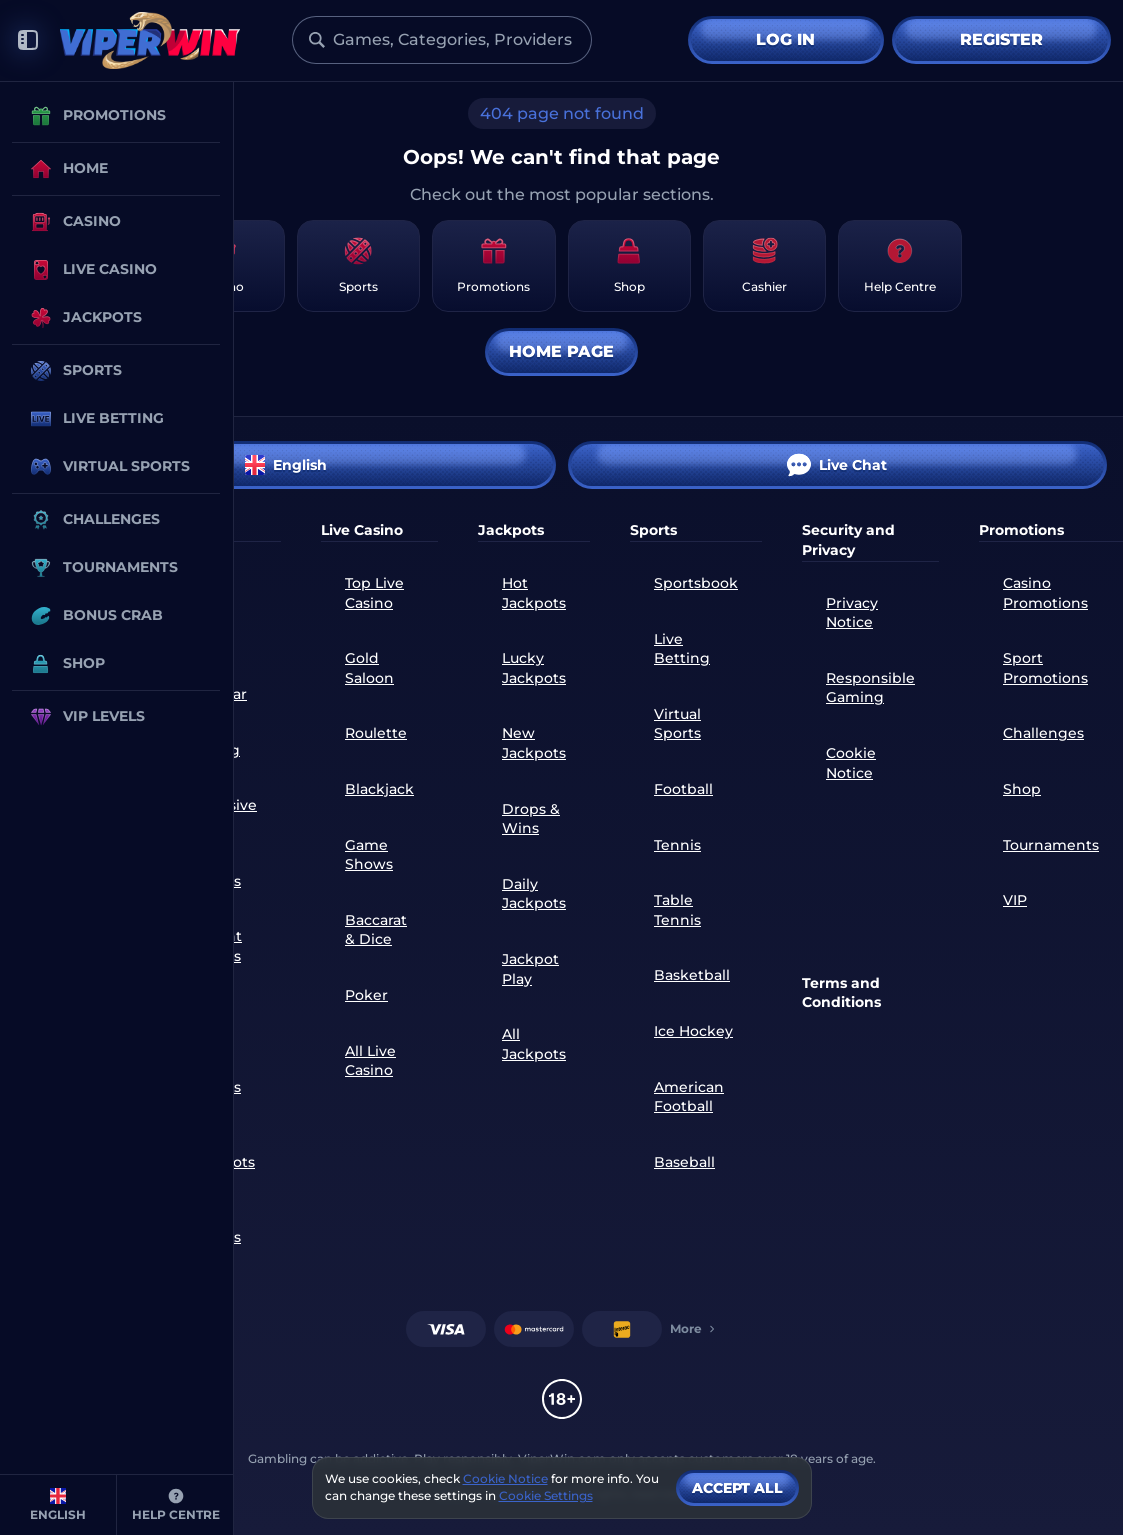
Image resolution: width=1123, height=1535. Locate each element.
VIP (1015, 900)
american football (689, 1097)
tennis (677, 845)
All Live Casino (370, 1061)
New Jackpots (534, 743)
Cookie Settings (546, 1496)
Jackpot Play (530, 969)
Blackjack (379, 789)
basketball (692, 975)
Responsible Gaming (870, 688)
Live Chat (837, 465)
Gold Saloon (369, 668)
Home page (561, 351)
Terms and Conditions (841, 993)
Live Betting (682, 649)
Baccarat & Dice (376, 930)
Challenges (1043, 733)
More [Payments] (694, 1328)
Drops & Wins (531, 819)
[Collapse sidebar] (28, 40)
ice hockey (693, 1031)
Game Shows (369, 855)
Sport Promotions (1045, 668)
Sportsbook (696, 583)
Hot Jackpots (534, 593)
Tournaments (1051, 845)
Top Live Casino (374, 593)
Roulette (376, 733)
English (286, 465)
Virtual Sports (677, 724)
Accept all (737, 1488)
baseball (684, 1162)
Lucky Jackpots (534, 668)
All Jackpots (534, 1044)
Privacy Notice (852, 613)
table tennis (677, 910)
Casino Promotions (1045, 593)
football (683, 789)
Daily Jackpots (534, 894)
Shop (1022, 789)
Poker (366, 995)
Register (1001, 39)
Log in (785, 39)
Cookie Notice (851, 763)
